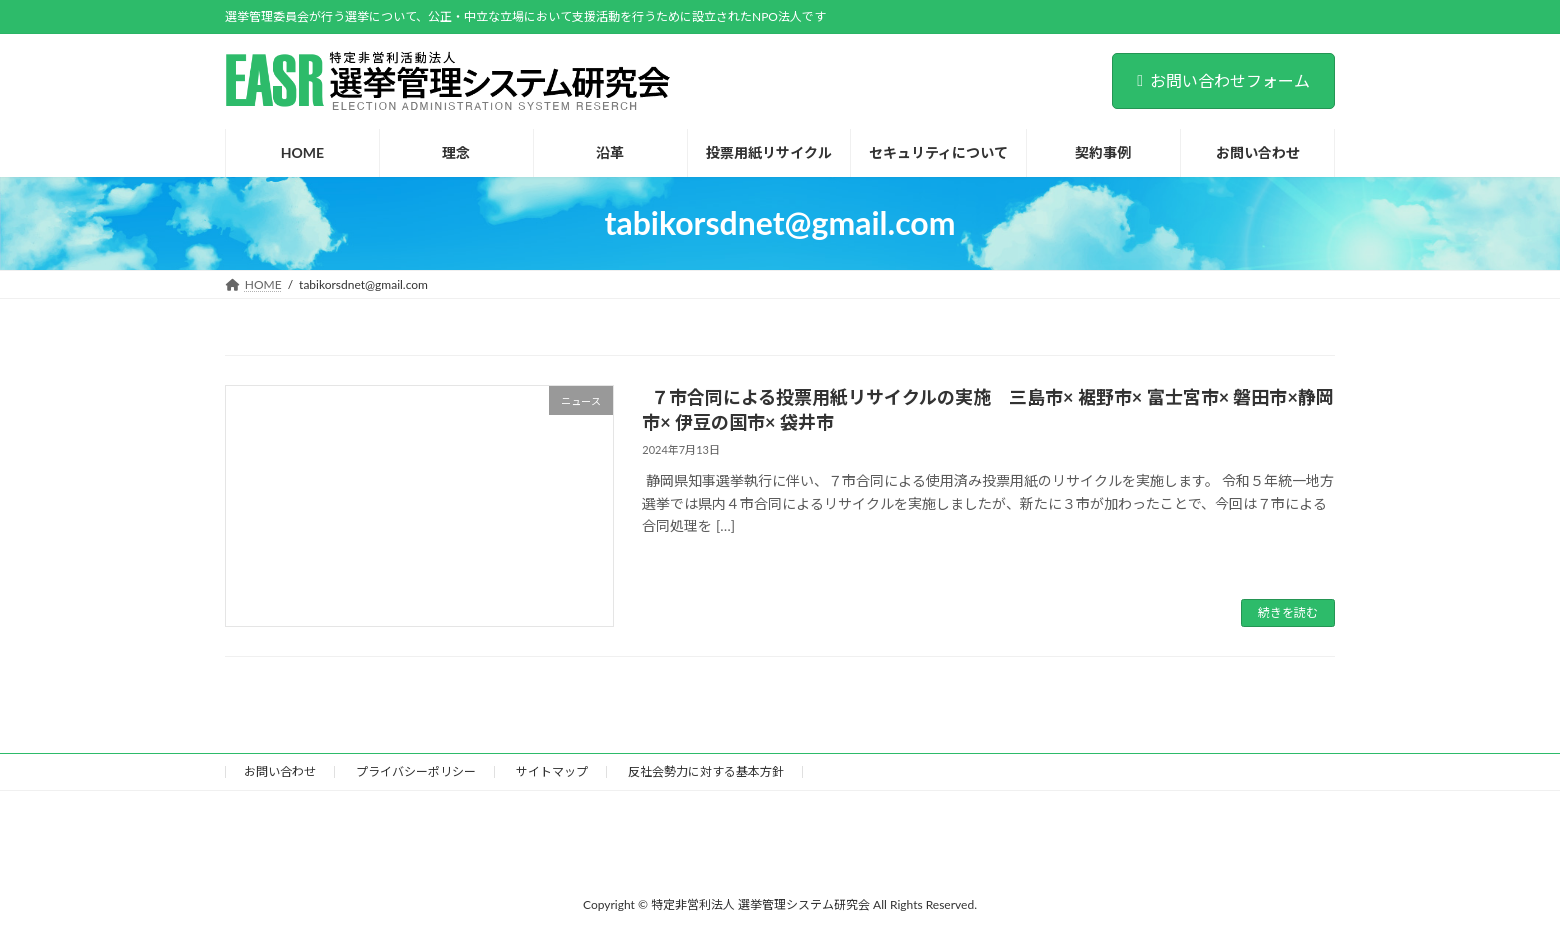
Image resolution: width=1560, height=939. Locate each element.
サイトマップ (552, 771)
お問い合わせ (280, 771)
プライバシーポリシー (416, 771)
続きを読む (1288, 612)
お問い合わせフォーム (1223, 80)
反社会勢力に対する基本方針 (706, 771)
